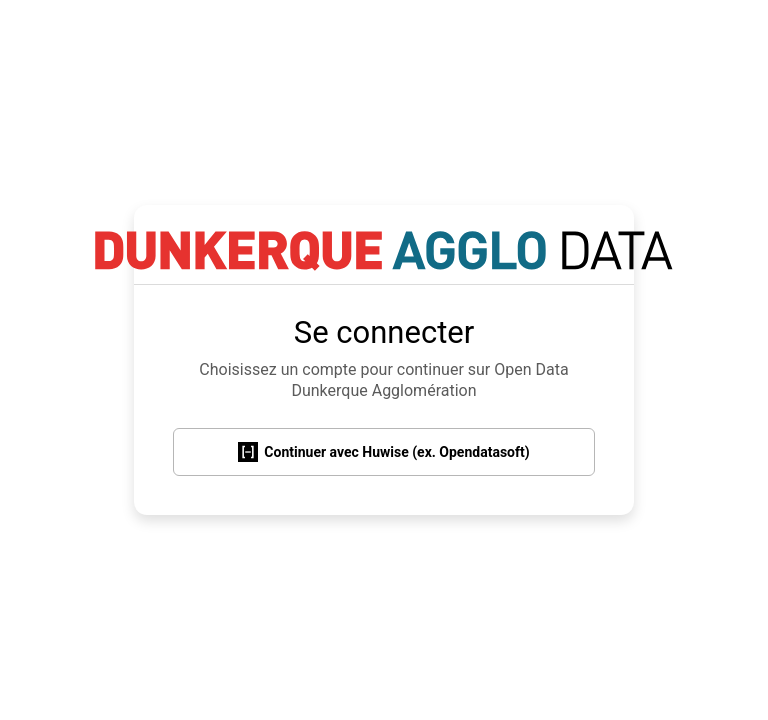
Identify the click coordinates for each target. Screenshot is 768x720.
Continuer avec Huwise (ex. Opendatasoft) (383, 452)
